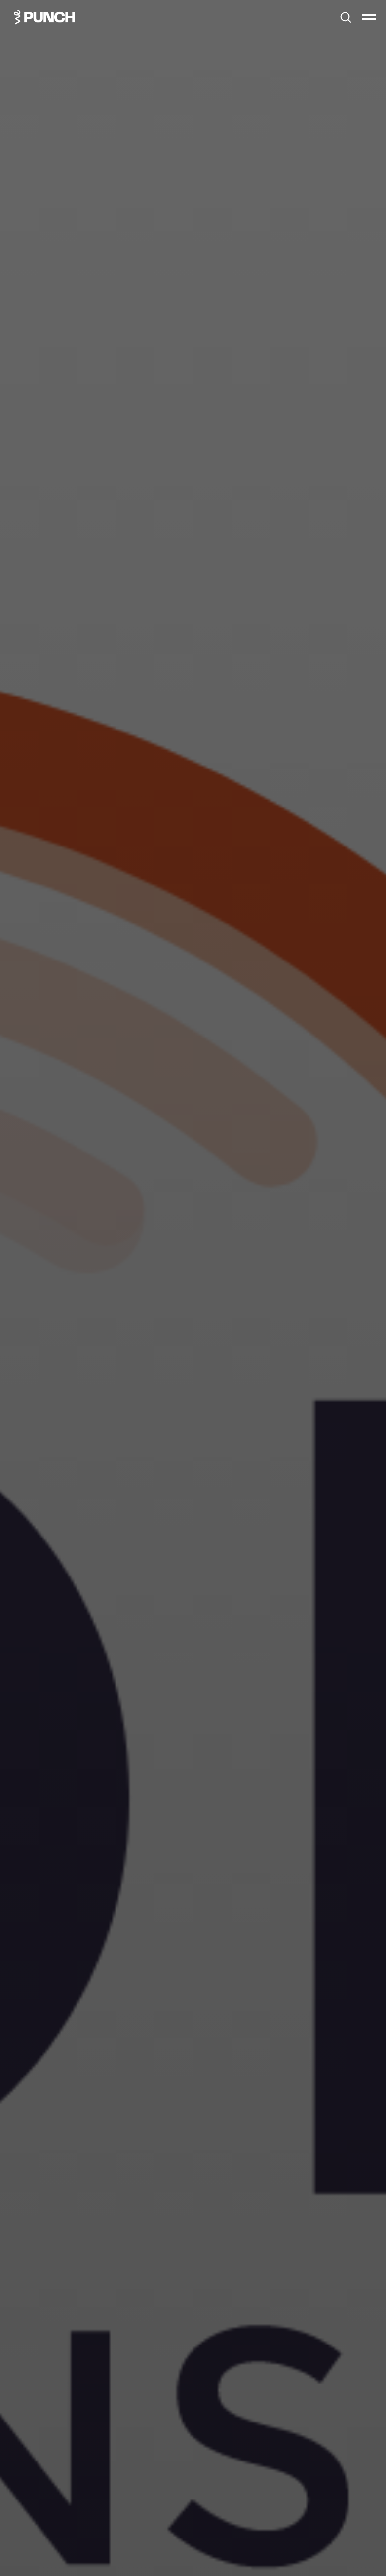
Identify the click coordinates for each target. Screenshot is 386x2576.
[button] (345, 17)
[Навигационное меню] (369, 17)
